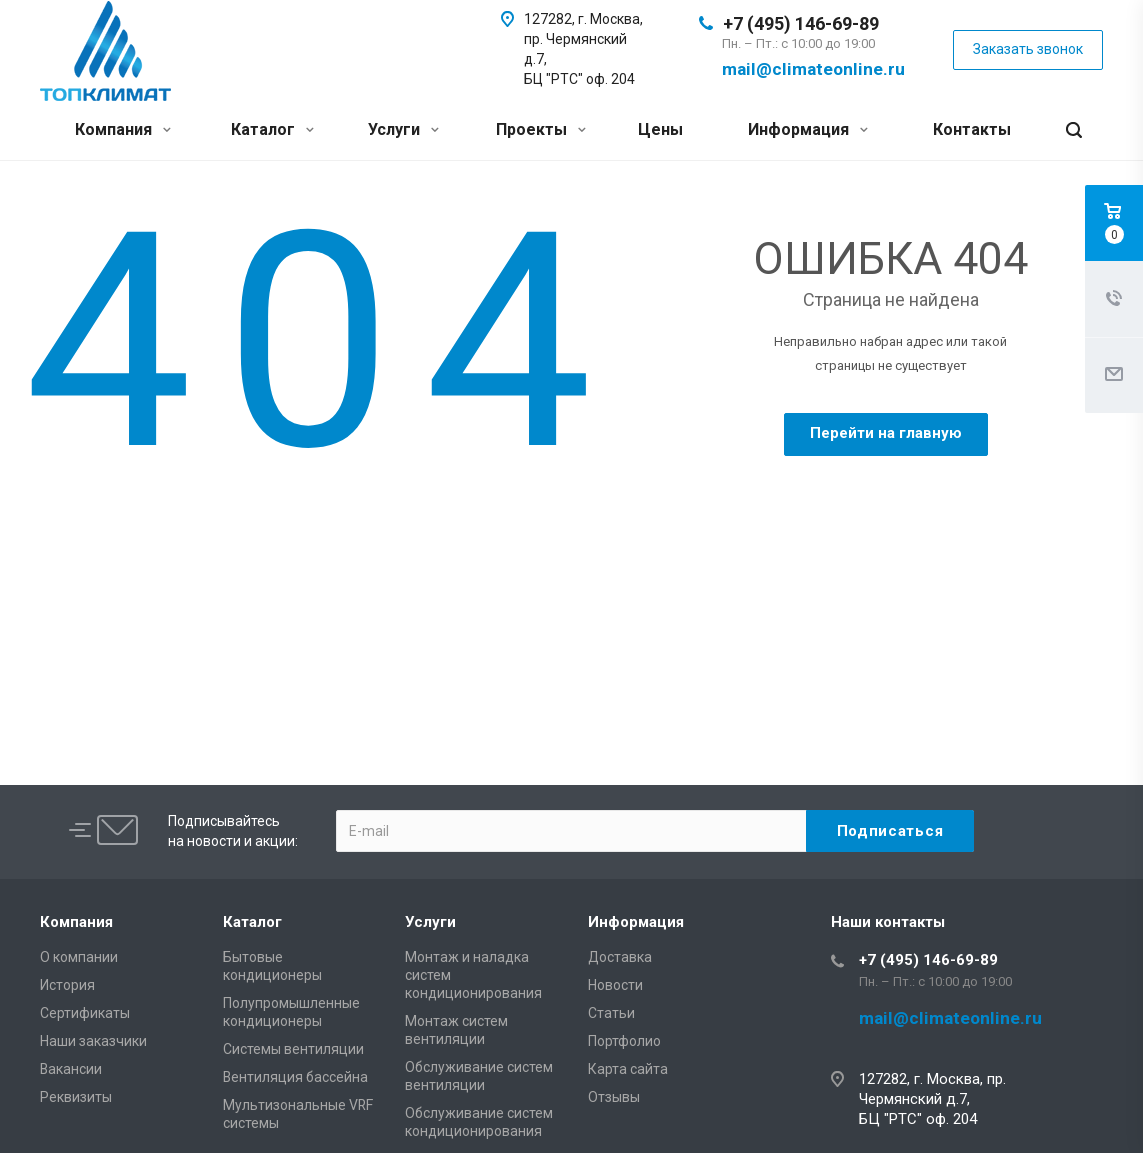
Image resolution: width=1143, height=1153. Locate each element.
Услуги (403, 129)
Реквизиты (76, 1097)
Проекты (541, 129)
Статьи (611, 1013)
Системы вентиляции (293, 1049)
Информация (808, 129)
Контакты (972, 129)
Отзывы (614, 1097)
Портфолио (624, 1041)
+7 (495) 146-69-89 (801, 23)
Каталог (272, 129)
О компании (79, 957)
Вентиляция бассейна (295, 1077)
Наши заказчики (93, 1041)
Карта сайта (628, 1069)
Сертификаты (85, 1013)
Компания (123, 129)
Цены (660, 129)
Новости (615, 985)
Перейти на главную (886, 433)
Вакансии (71, 1069)
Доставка (620, 957)
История (67, 985)
